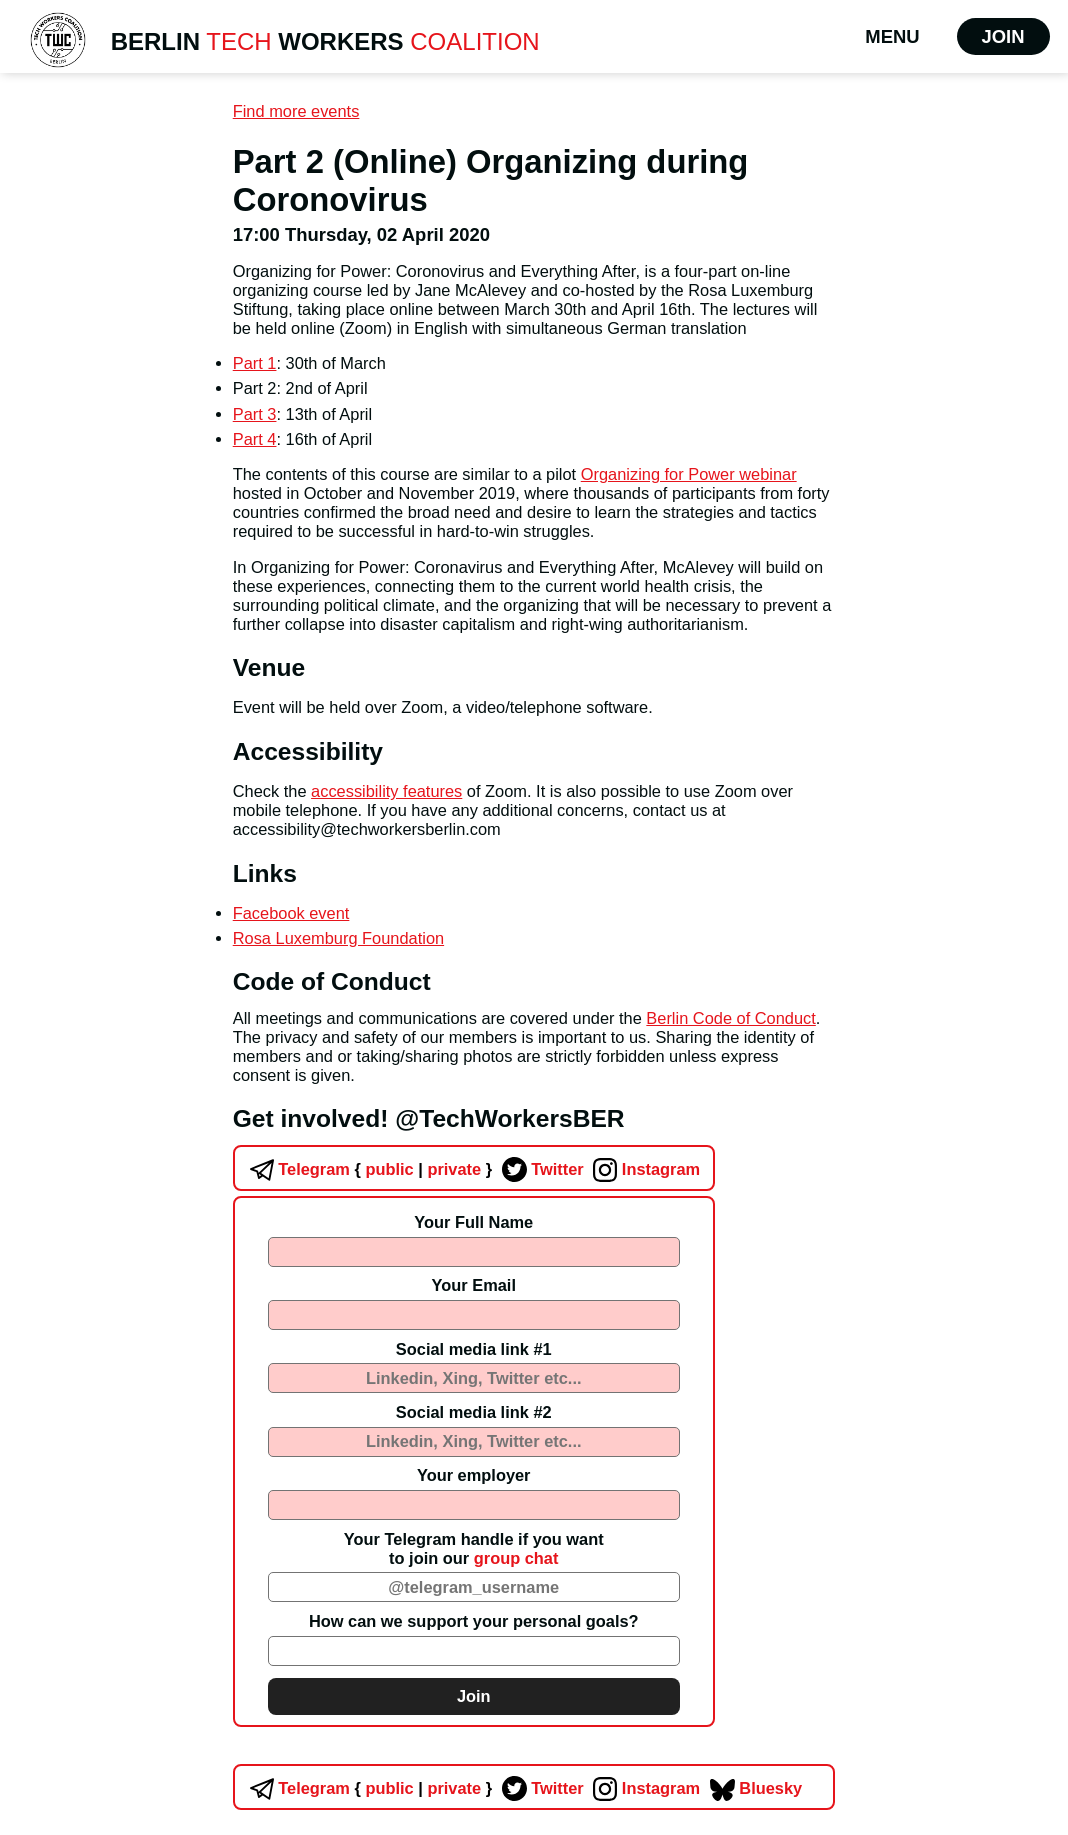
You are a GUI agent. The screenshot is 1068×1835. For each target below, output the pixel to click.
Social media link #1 (474, 1349)
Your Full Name (473, 1222)
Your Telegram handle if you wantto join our (474, 1548)
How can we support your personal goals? (474, 1621)
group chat (516, 1558)
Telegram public (329, 1169)
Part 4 (255, 439)
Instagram (644, 1169)
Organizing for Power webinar (689, 474)
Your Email (474, 1285)
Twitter (540, 1169)
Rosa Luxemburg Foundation (338, 938)
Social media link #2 (474, 1412)
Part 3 (255, 414)
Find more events (296, 111)
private (453, 1169)
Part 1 (255, 363)
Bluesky (753, 1788)
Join (1003, 36)
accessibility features (386, 791)
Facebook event (291, 913)
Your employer (474, 1475)
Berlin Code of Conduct (730, 1018)
